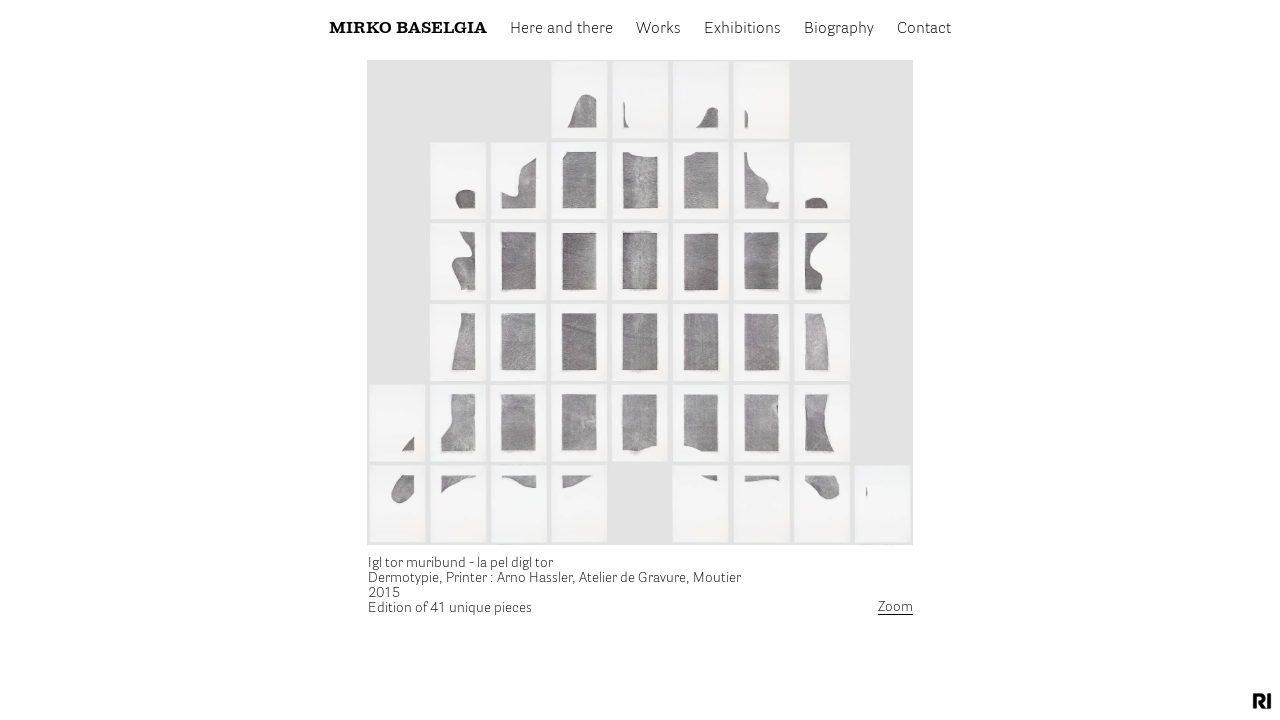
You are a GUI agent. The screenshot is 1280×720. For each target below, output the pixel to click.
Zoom (895, 607)
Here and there (561, 29)
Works (658, 29)
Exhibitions (742, 29)
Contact (924, 29)
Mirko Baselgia (408, 29)
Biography (839, 29)
